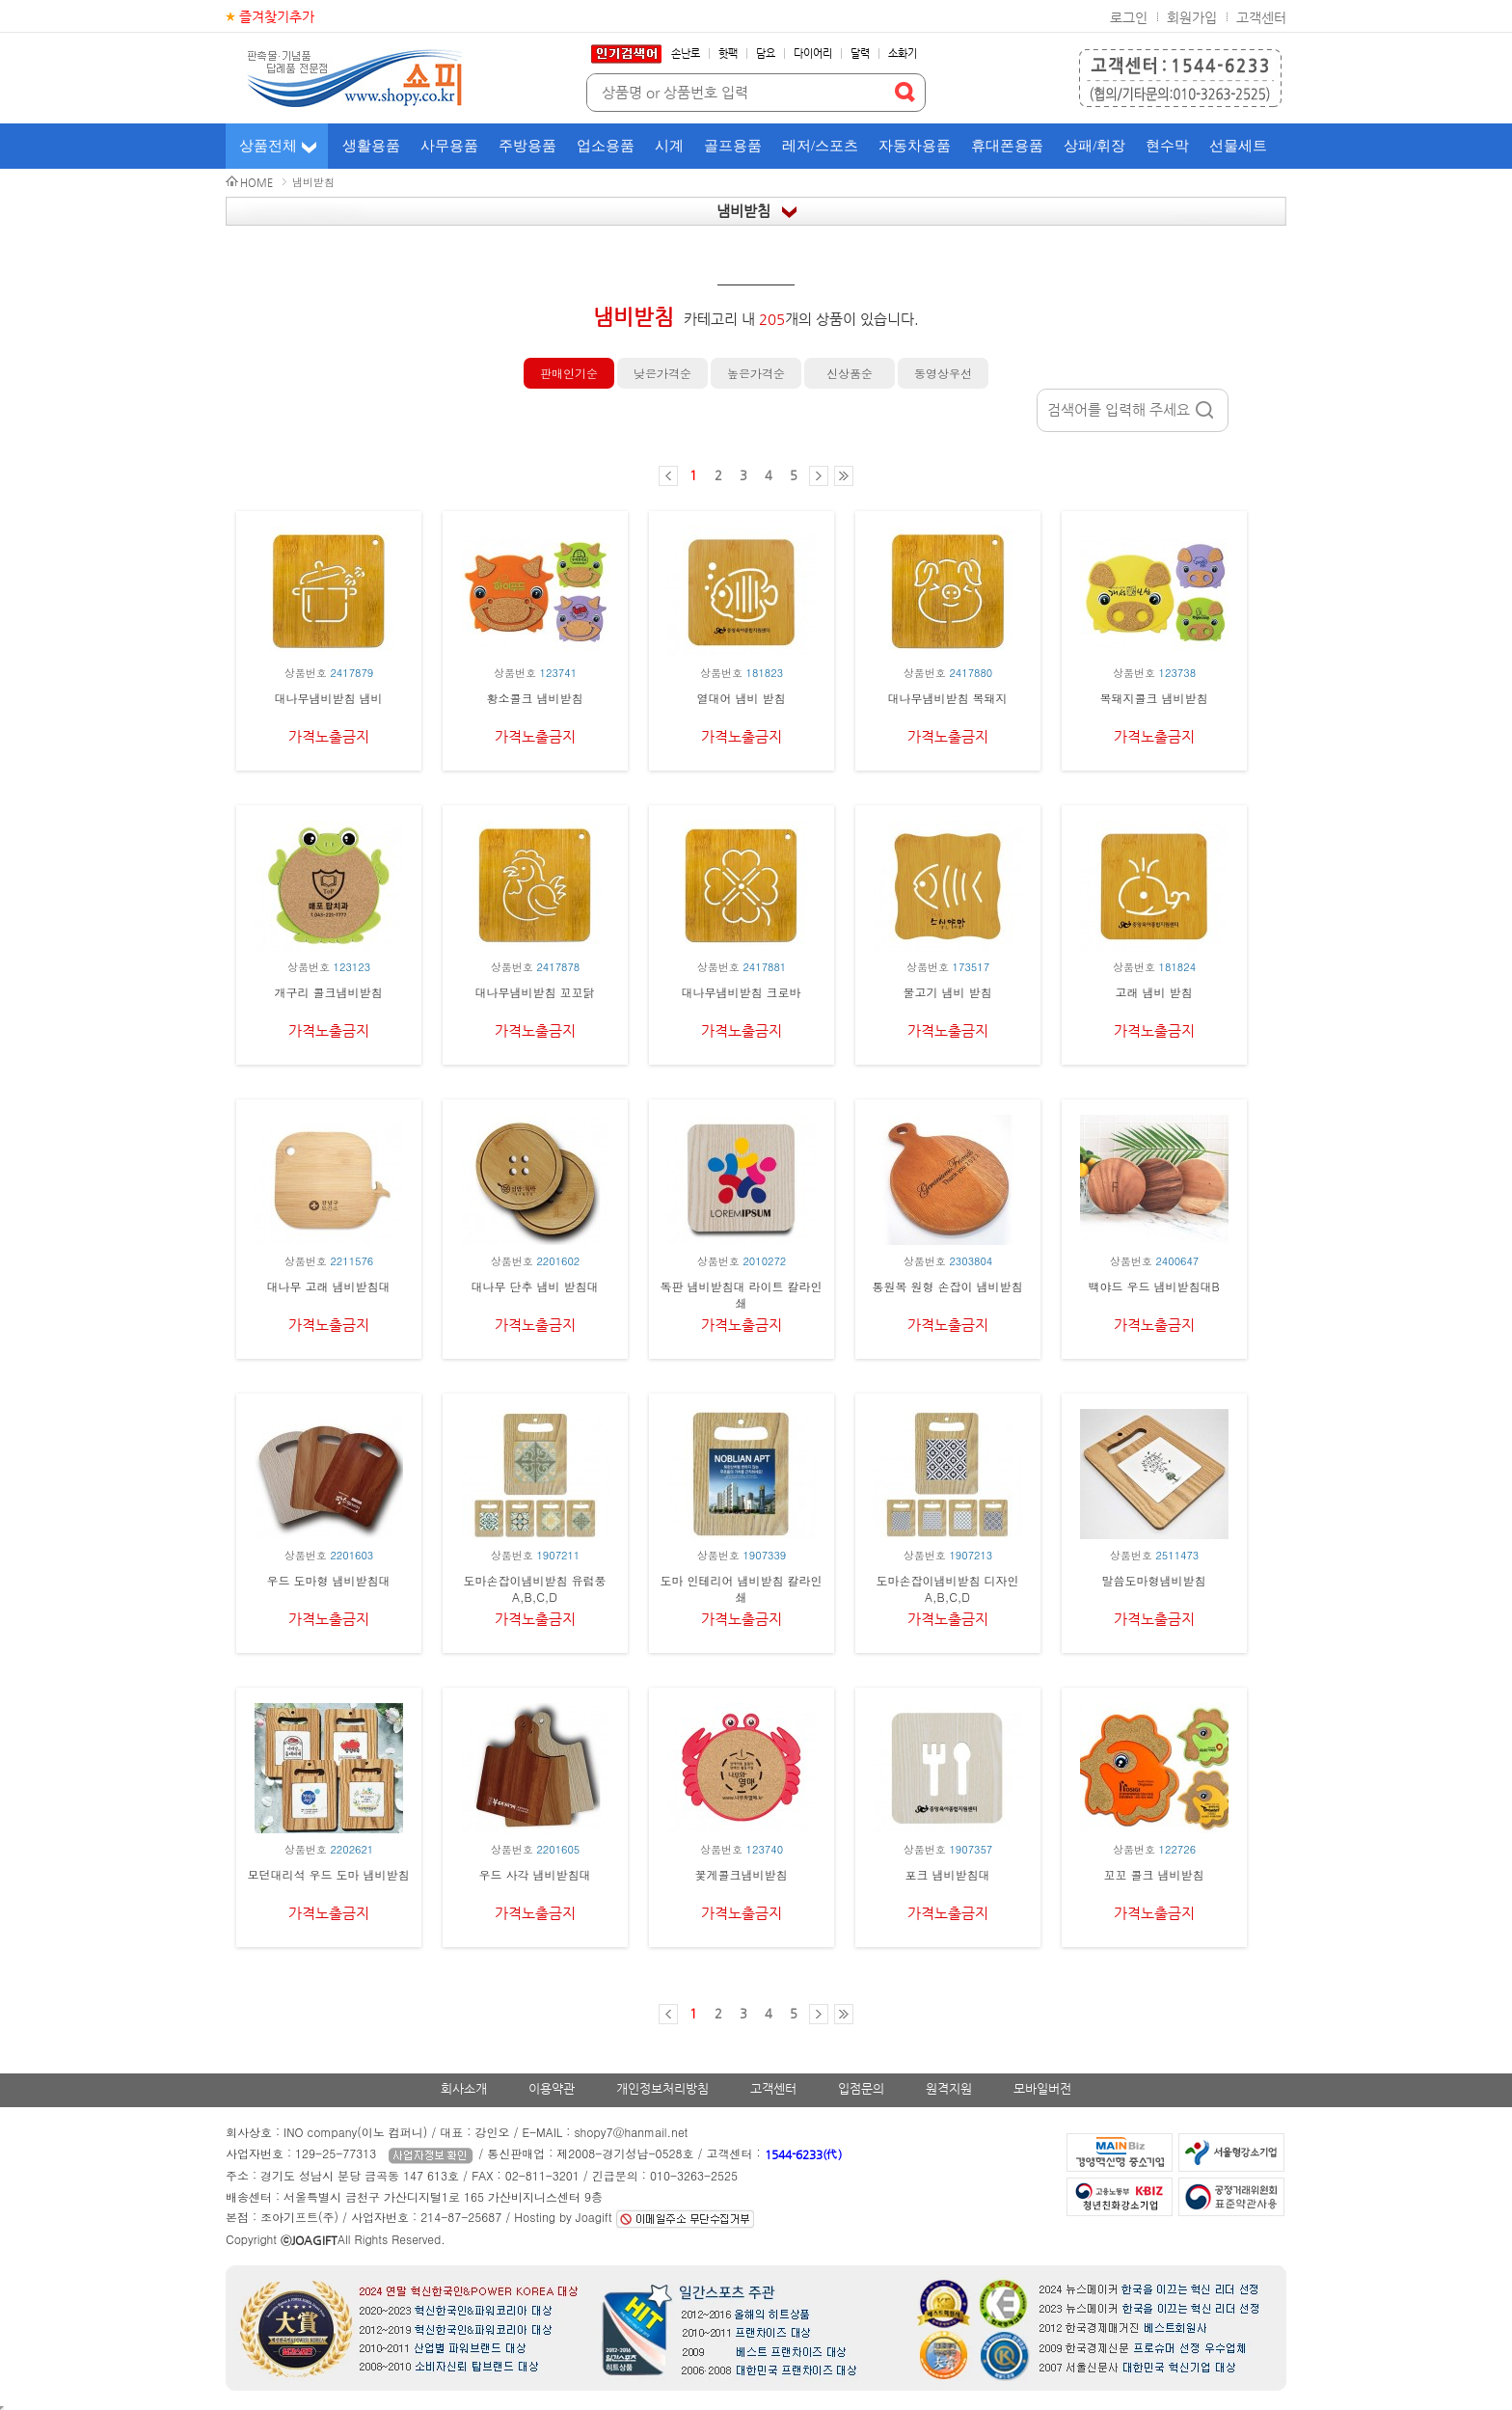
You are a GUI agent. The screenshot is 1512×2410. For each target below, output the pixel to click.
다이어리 (813, 53)
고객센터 (1261, 17)
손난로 (685, 53)
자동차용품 (914, 145)
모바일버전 (1042, 2088)
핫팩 (728, 53)
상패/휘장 (1094, 145)
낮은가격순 (662, 373)
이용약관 (551, 2088)
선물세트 (1238, 145)
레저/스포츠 (820, 145)
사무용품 (449, 145)
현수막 (1167, 145)
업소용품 (605, 145)
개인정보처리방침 (662, 2088)
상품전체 (268, 145)
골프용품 (733, 145)
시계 (669, 145)
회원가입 (1192, 17)
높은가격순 (756, 373)
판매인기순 (569, 373)
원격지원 (949, 2088)
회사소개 (464, 2088)
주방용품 (527, 145)
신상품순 (849, 373)
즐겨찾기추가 (276, 16)
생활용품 (371, 145)
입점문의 (861, 2088)
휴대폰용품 (1007, 145)
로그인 (1129, 17)
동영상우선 (943, 373)
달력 (860, 53)
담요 (765, 53)
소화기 (902, 53)
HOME (256, 182)
